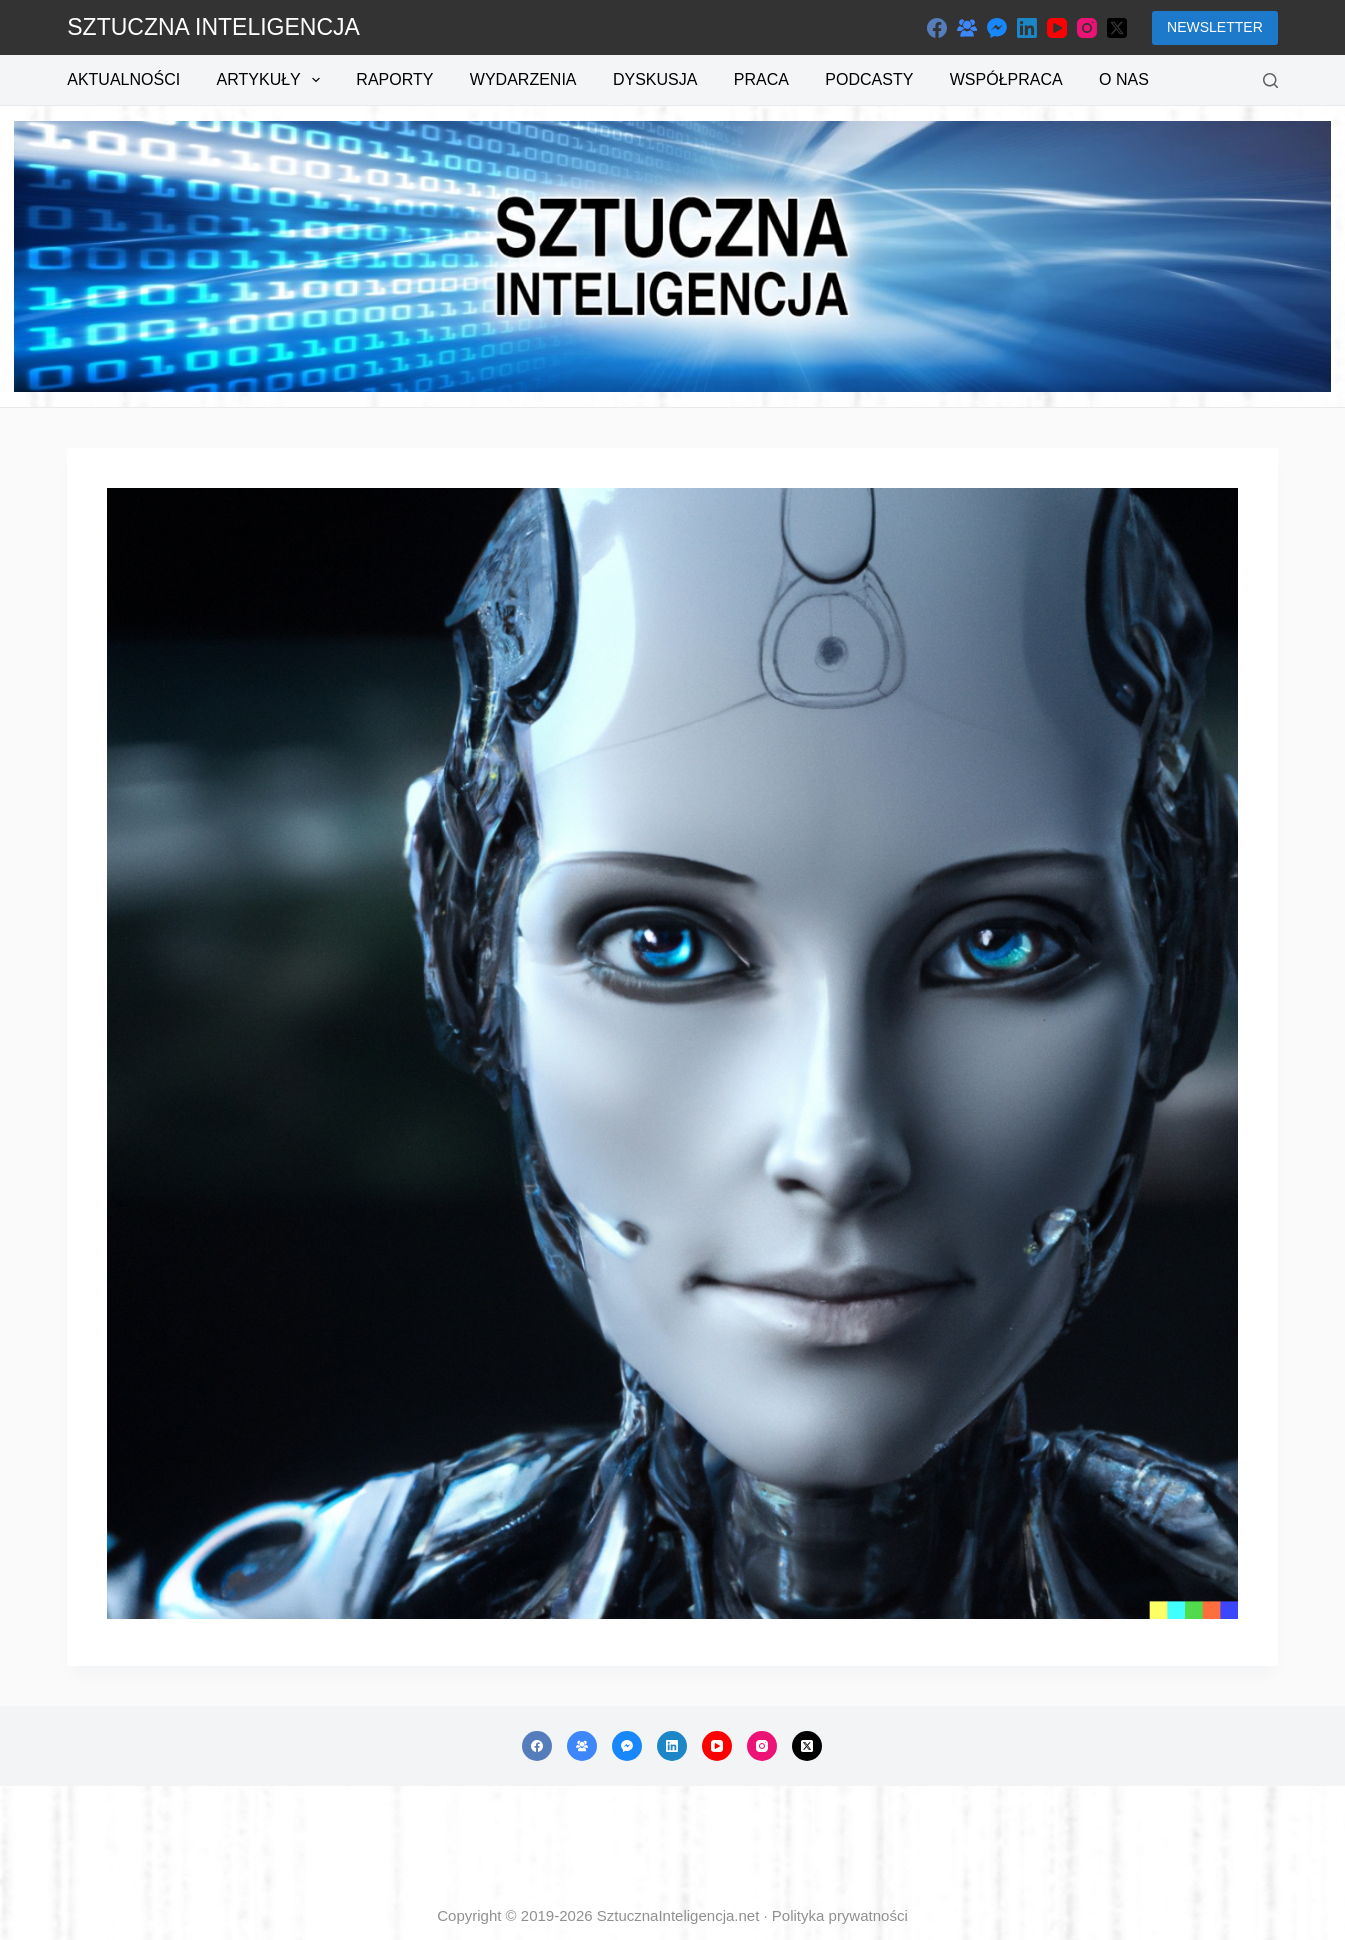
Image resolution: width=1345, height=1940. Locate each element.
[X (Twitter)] (1117, 28)
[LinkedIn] (1027, 28)
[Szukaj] (1270, 80)
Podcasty (869, 79)
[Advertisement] (673, 1846)
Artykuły (272, 80)
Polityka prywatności (840, 1915)
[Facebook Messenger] (997, 28)
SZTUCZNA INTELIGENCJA (213, 27)
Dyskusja (655, 79)
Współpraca (1006, 79)
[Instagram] (1087, 28)
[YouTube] (1057, 28)
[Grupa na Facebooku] (967, 28)
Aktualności (123, 79)
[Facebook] (937, 28)
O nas (1124, 79)
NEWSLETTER (1215, 27)
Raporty (394, 79)
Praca (761, 79)
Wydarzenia (523, 79)
